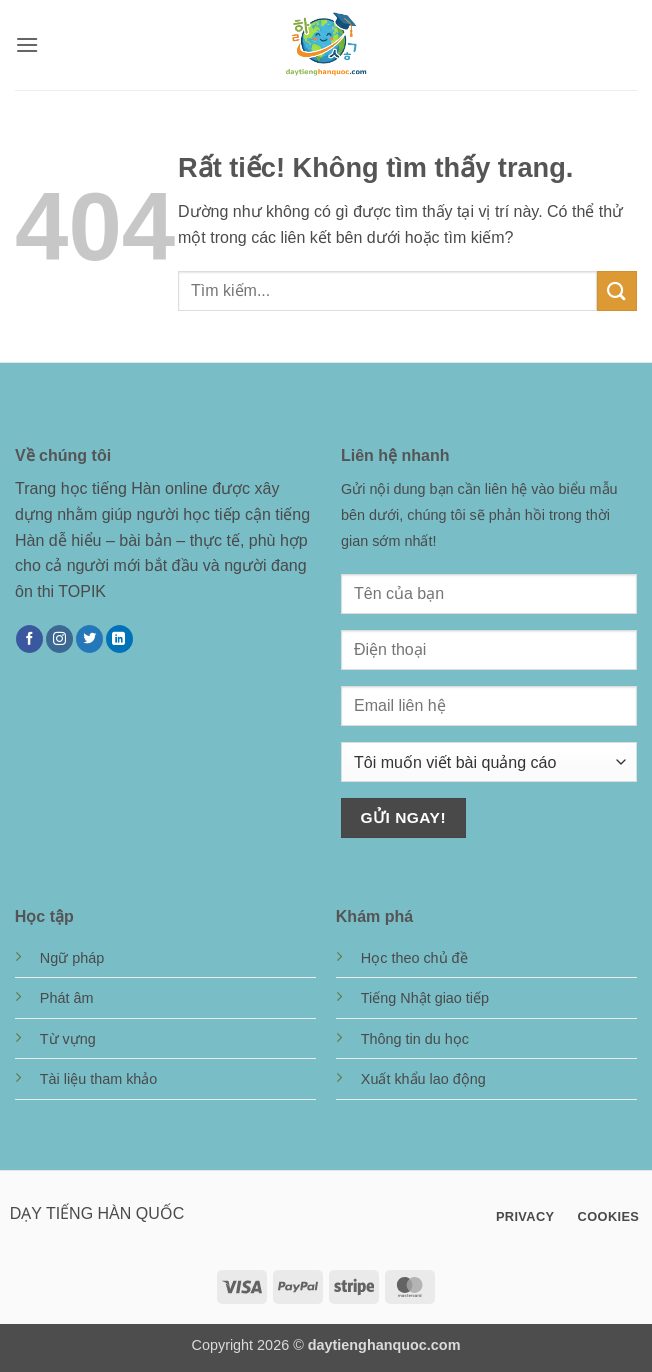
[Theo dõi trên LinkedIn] (119, 639)
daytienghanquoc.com (384, 1345)
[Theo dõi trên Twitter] (89, 639)
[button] (27, 44)
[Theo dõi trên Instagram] (59, 639)
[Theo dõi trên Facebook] (29, 639)
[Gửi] (617, 290)
